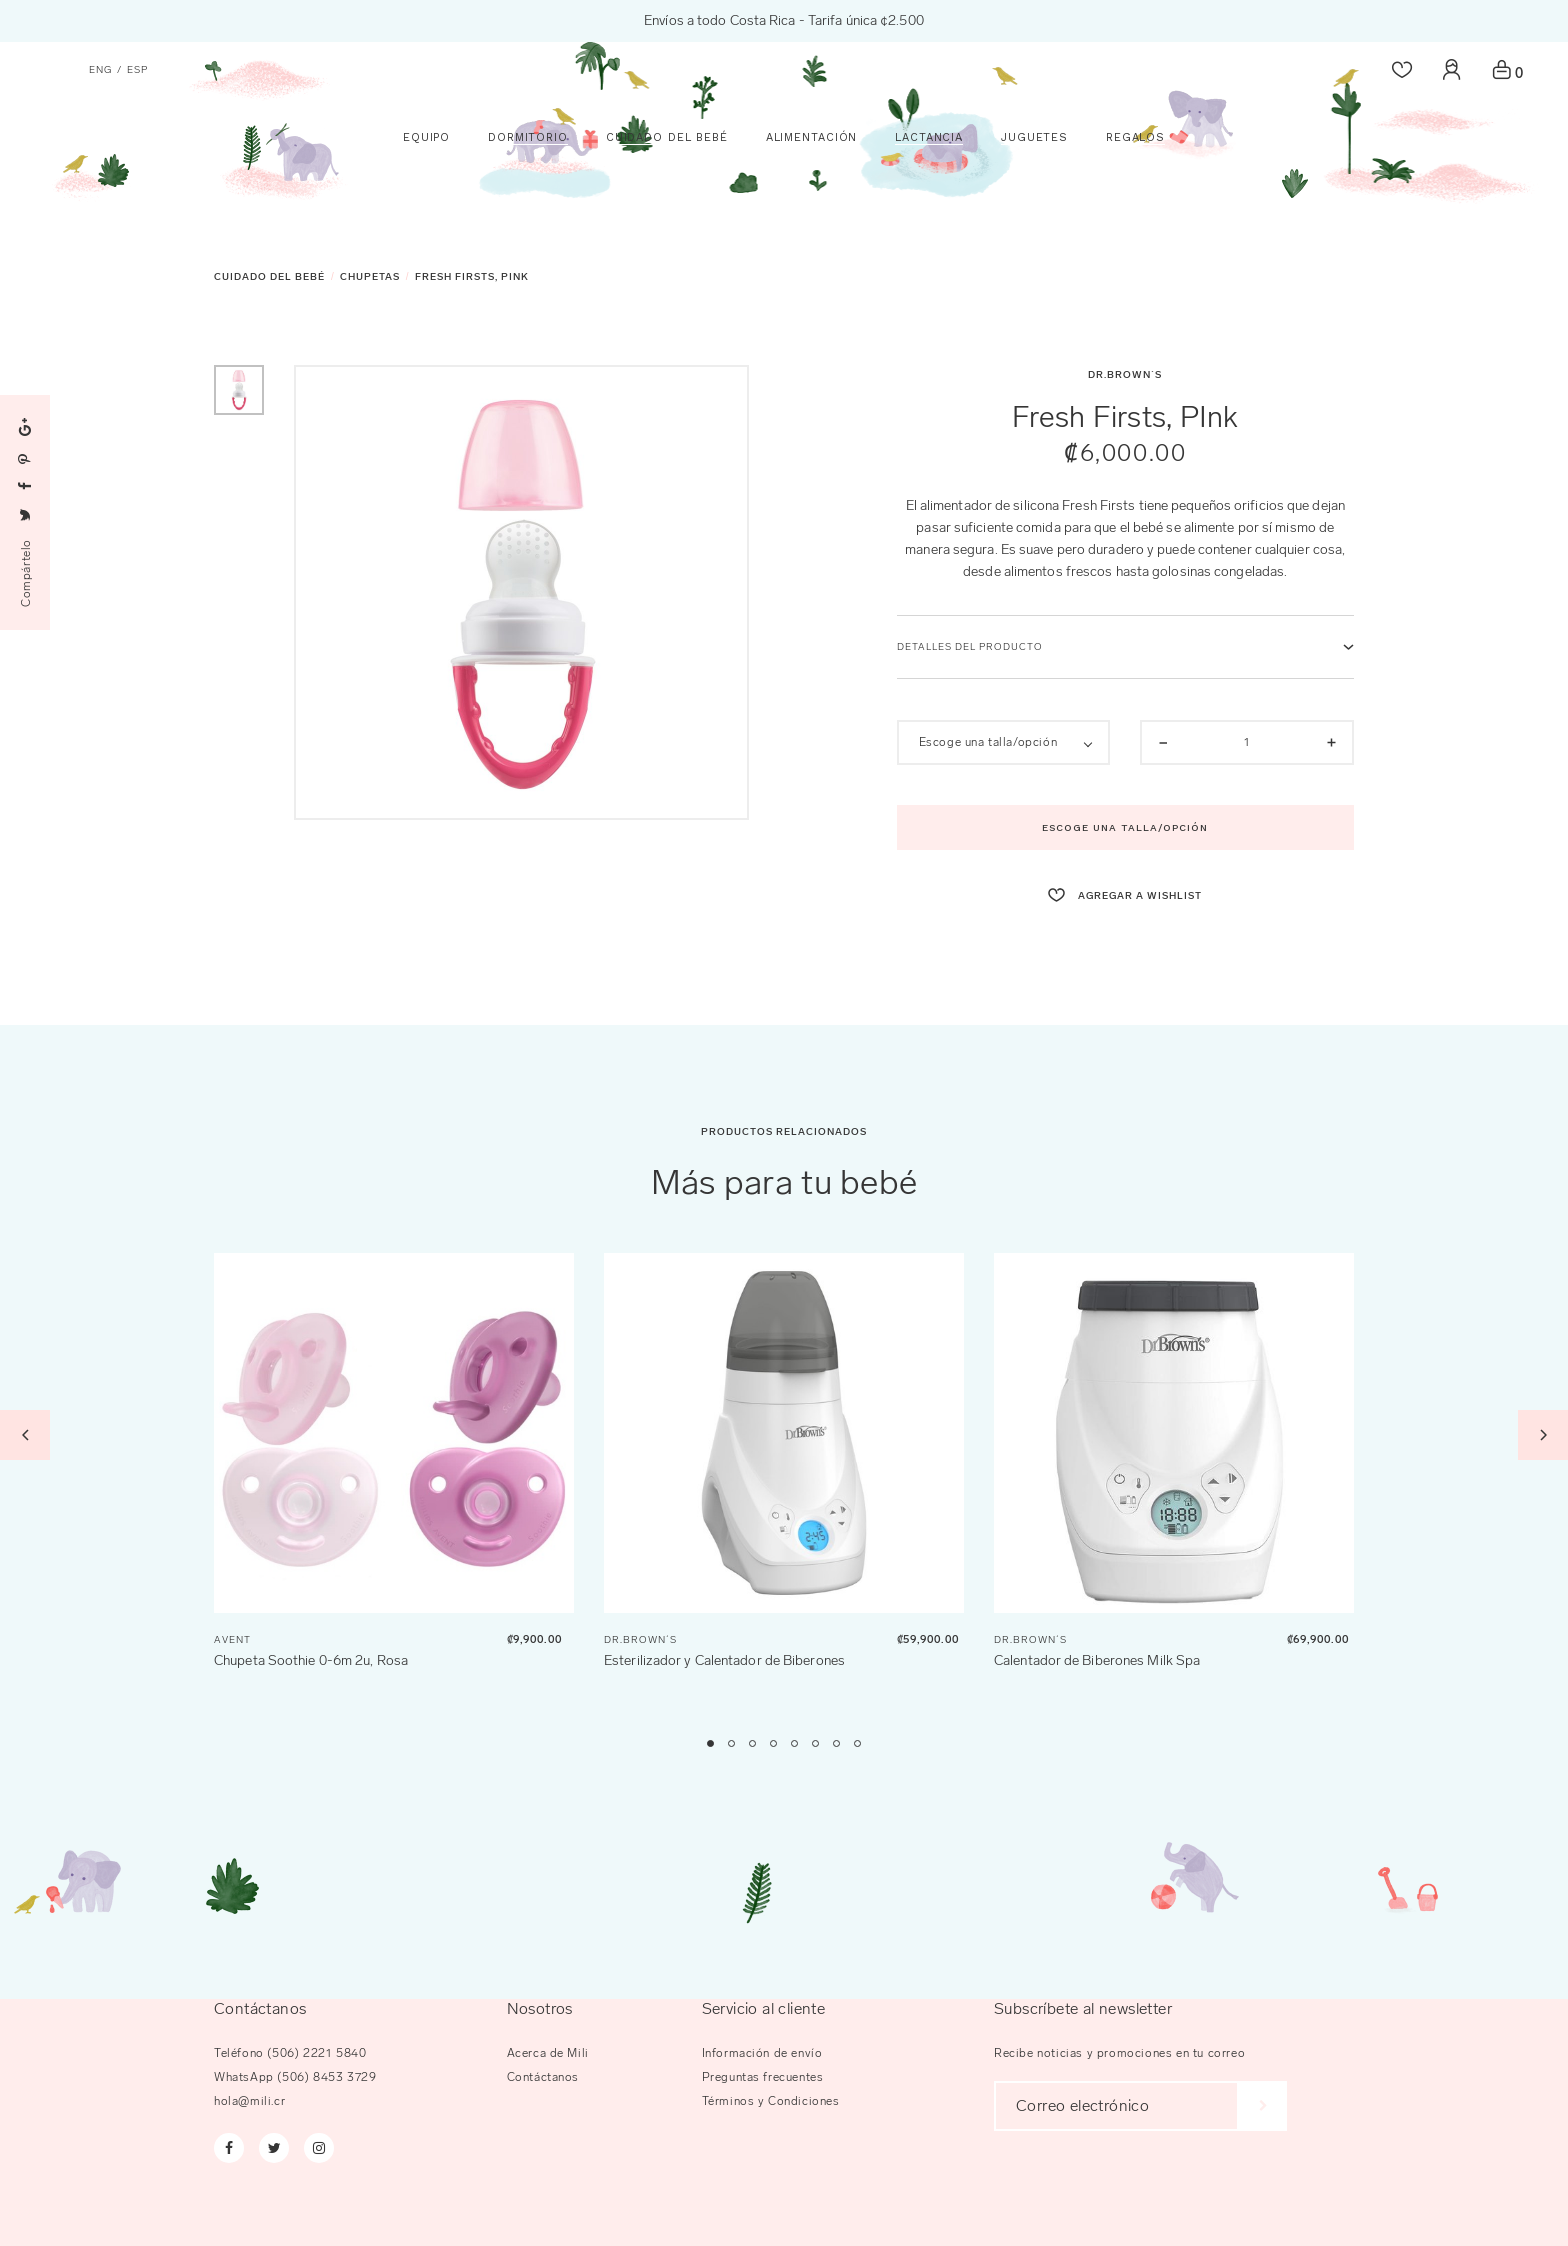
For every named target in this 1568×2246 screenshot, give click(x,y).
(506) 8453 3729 (326, 2077)
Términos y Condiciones (771, 2101)
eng (100, 70)
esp (137, 70)
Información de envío (762, 2053)
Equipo (426, 222)
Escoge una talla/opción (1125, 827)
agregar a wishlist (1125, 896)
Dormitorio (528, 222)
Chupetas (370, 277)
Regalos (1135, 222)
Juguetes (1034, 222)
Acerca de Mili (548, 2053)
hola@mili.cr (249, 2101)
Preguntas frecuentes (763, 2077)
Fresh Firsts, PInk (472, 277)
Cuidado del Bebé (667, 222)
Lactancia (929, 222)
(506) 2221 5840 (316, 2053)
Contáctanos (543, 2077)
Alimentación (812, 222)
